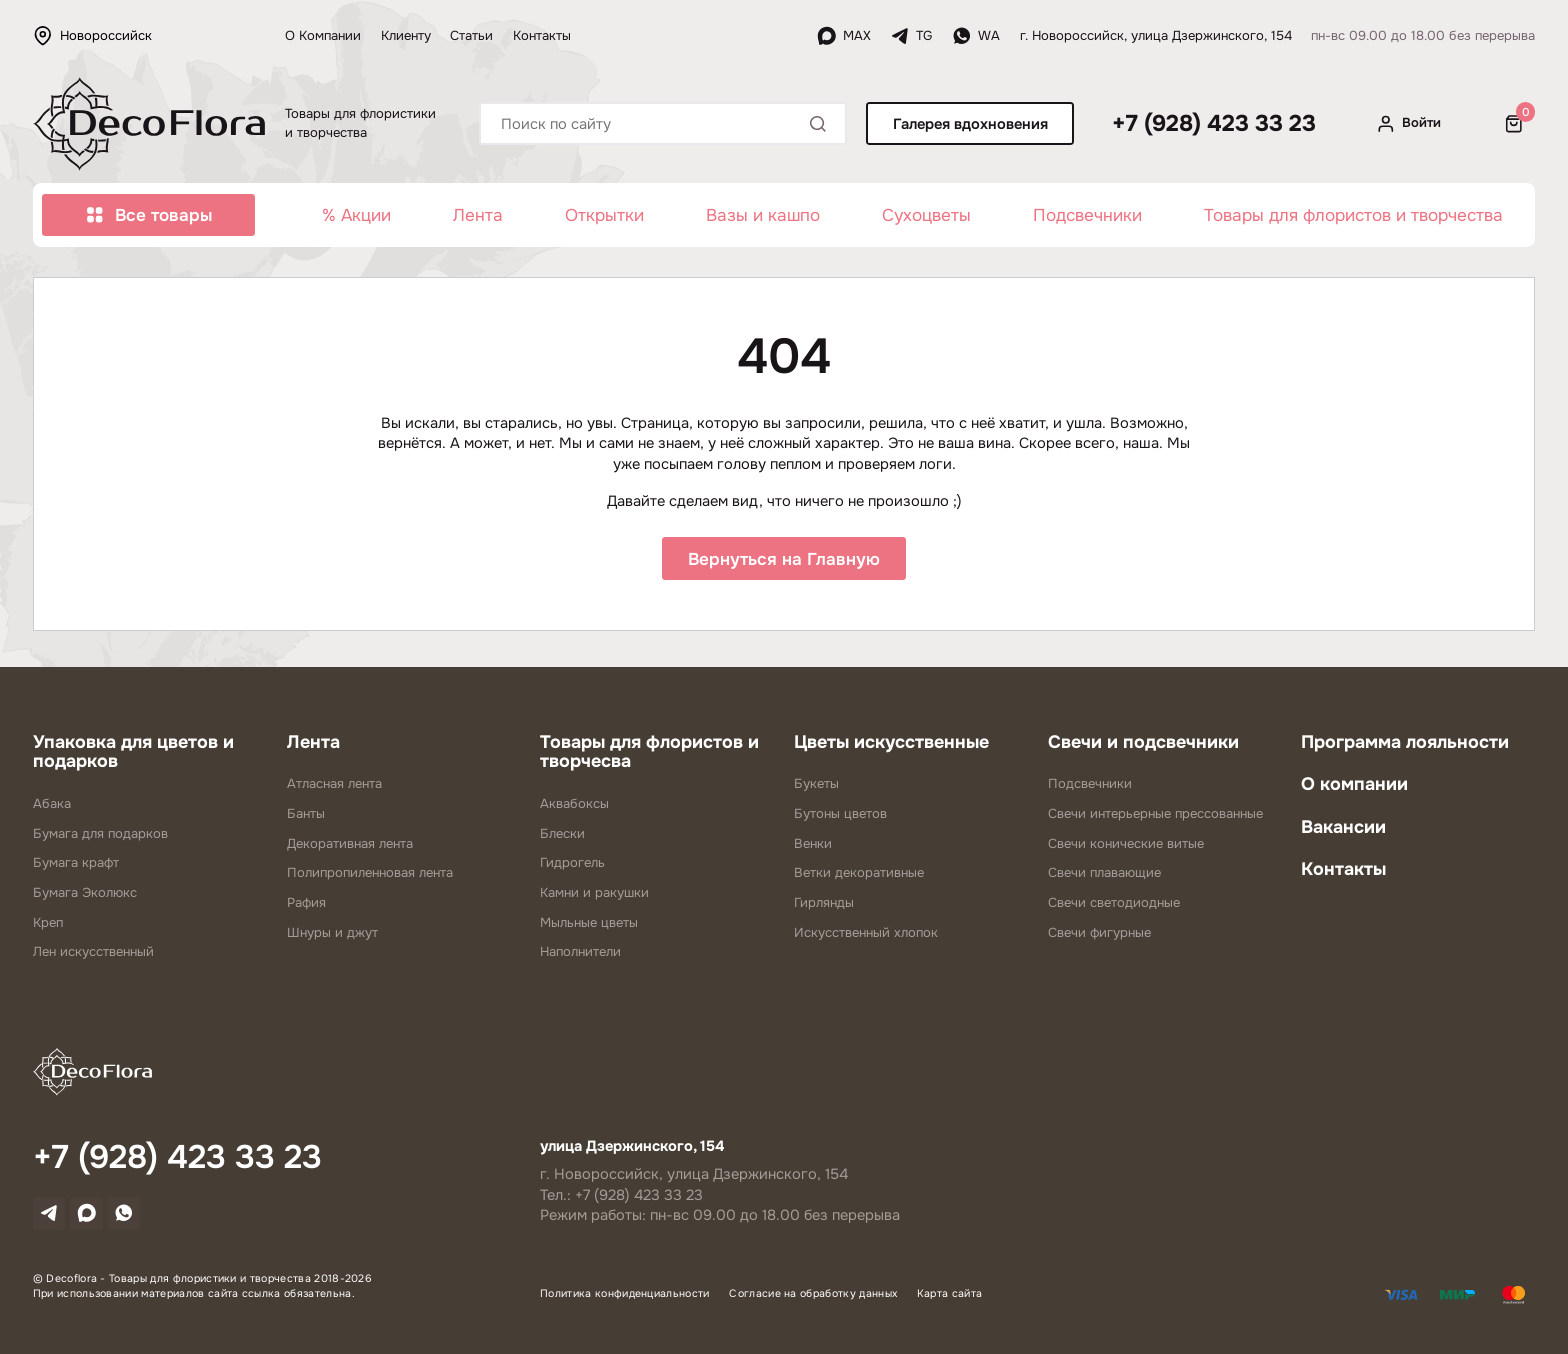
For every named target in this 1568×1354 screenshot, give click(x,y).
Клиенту (406, 35)
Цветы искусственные (891, 744)
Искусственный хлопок (866, 935)
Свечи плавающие (1104, 875)
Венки (813, 845)
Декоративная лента (350, 845)
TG (911, 36)
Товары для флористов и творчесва (649, 754)
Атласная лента (334, 786)
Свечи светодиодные (1114, 905)
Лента (478, 215)
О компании (1354, 787)
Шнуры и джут (332, 935)
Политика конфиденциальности (625, 1296)
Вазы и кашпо (763, 215)
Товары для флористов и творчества (1353, 215)
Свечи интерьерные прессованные (1155, 816)
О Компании (323, 35)
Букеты (816, 786)
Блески (562, 835)
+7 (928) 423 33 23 (1214, 123)
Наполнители (580, 954)
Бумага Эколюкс (85, 895)
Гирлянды (824, 905)
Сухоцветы (926, 215)
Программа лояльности (1405, 744)
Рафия (306, 905)
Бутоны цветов (840, 816)
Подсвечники (1087, 215)
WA (976, 36)
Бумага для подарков (100, 835)
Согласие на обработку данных (813, 1296)
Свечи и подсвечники (1143, 744)
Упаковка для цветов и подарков (133, 754)
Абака (52, 806)
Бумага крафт (76, 865)
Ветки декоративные (859, 875)
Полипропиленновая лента (370, 875)
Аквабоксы (574, 806)
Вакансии (1343, 830)
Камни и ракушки (594, 895)
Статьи (471, 35)
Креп (48, 925)
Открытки (604, 215)
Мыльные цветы (589, 925)
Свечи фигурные (1099, 935)
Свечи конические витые (1126, 845)
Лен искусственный (93, 954)
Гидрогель (572, 865)
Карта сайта (950, 1296)
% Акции (356, 215)
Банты (306, 816)
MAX (844, 36)
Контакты (542, 35)
